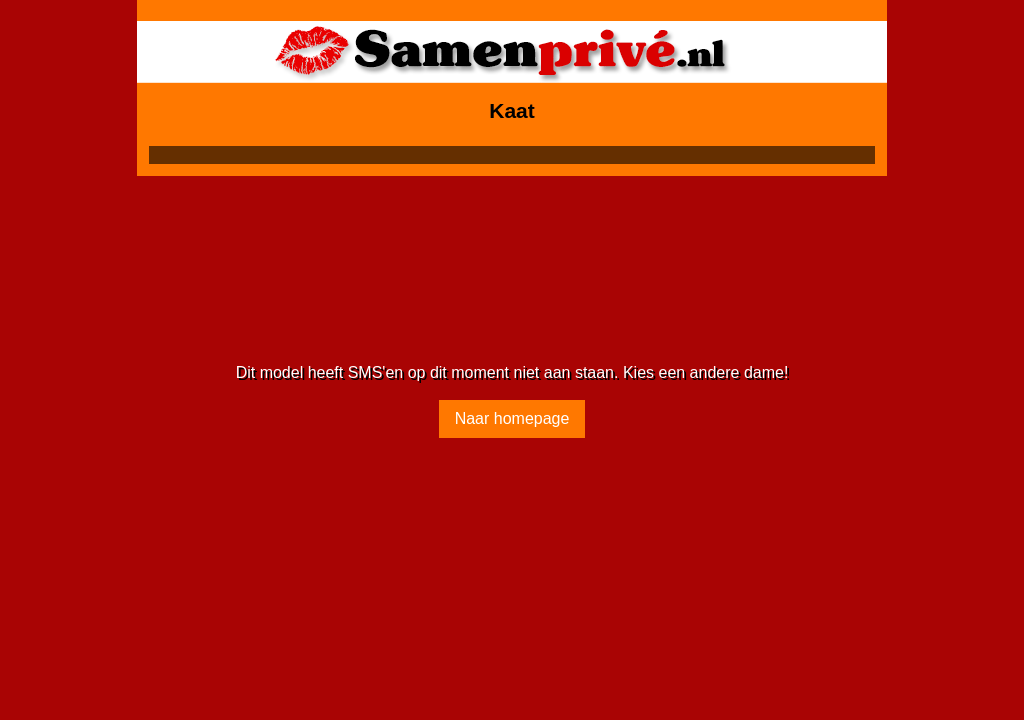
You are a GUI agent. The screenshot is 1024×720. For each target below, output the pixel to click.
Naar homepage (512, 418)
